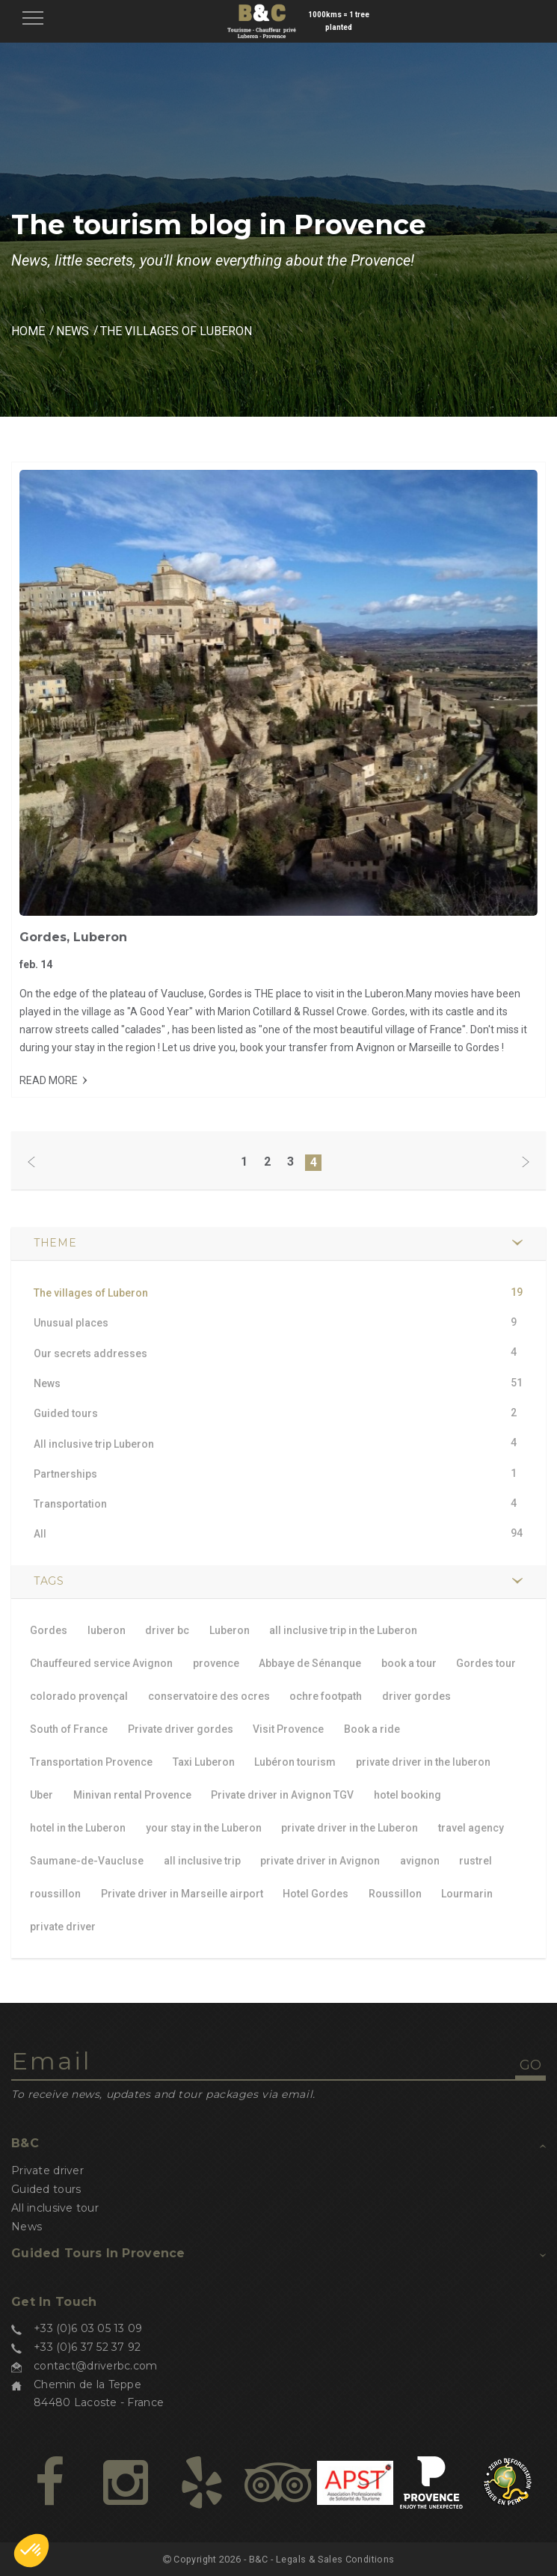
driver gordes (416, 1696)
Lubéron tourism (295, 1762)
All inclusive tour (55, 2208)
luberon (106, 1630)
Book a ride (372, 1729)
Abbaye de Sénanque (310, 1663)
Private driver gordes (180, 1729)
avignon (420, 1861)
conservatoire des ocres (209, 1696)
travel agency (471, 1828)
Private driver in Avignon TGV (282, 1795)
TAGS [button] (49, 1581)
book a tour (409, 1663)
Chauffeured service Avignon (101, 1663)
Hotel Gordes (315, 1894)
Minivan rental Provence (132, 1795)
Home (28, 331)
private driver (63, 1927)
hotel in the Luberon (78, 1828)
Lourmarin (467, 1894)
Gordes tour (486, 1663)
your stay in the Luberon (204, 1828)
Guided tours (46, 2189)
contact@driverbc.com (96, 2365)
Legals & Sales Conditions (335, 2559)
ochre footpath (325, 1696)
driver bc (167, 1630)
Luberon (229, 1630)
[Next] (525, 1163)
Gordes (48, 1630)
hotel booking (407, 1795)
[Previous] (31, 1163)
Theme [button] (55, 1242)
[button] (31, 2551)
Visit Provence (288, 1729)
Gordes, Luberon (73, 937)
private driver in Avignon (320, 1861)
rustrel (475, 1861)
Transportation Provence (91, 1762)
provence (216, 1663)
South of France (69, 1729)
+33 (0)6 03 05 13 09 (88, 2328)
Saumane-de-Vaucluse (87, 1861)
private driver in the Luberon (349, 1828)
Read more (48, 1080)
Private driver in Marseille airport (182, 1894)
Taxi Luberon (204, 1762)
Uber (41, 1795)
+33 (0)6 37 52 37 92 (87, 2347)
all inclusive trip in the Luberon (343, 1630)
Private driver (47, 2170)
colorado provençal (79, 1696)
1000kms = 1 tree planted (338, 20)
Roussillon (395, 1894)
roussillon (55, 1894)
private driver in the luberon (423, 1762)
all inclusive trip (202, 1861)
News (72, 331)
